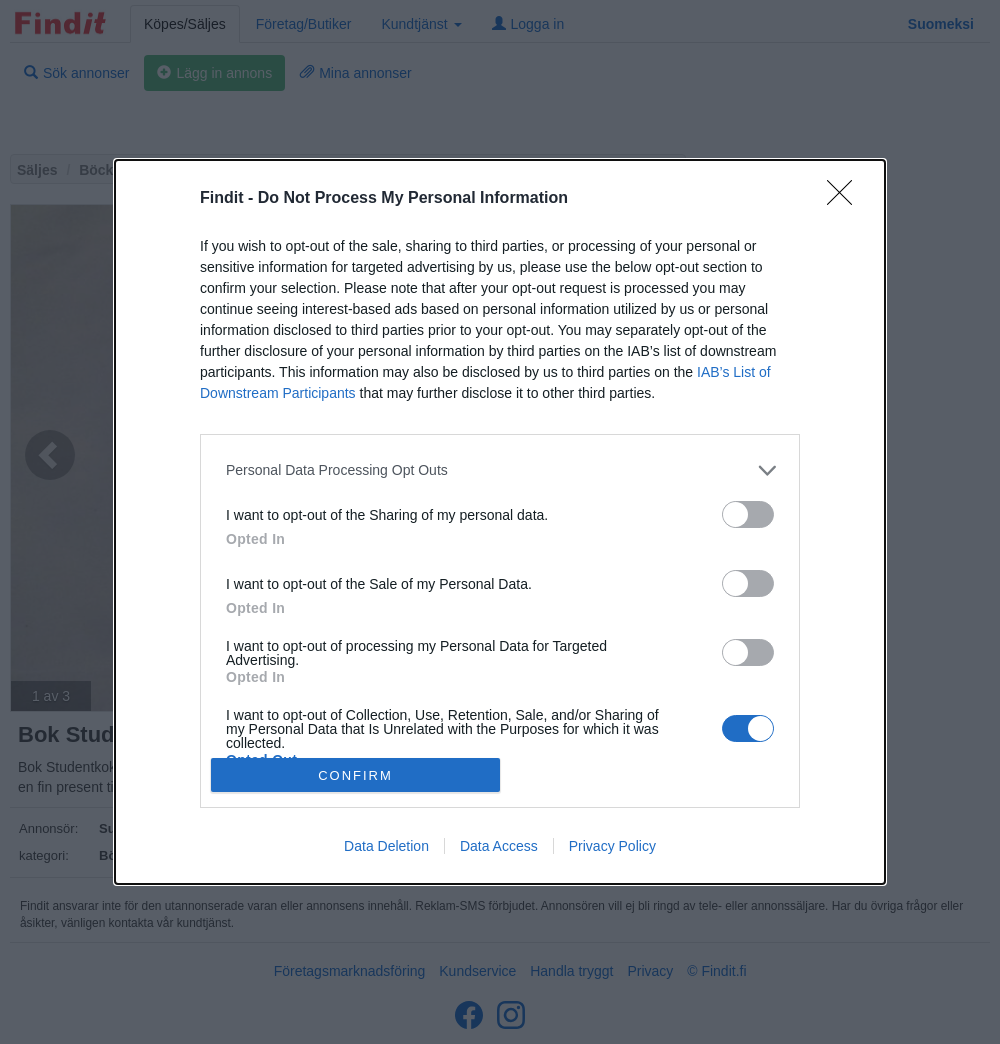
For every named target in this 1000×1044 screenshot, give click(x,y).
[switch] (748, 514)
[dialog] (500, 522)
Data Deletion (386, 846)
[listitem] (500, 470)
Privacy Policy (612, 846)
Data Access (499, 846)
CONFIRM (355, 775)
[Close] (846, 199)
